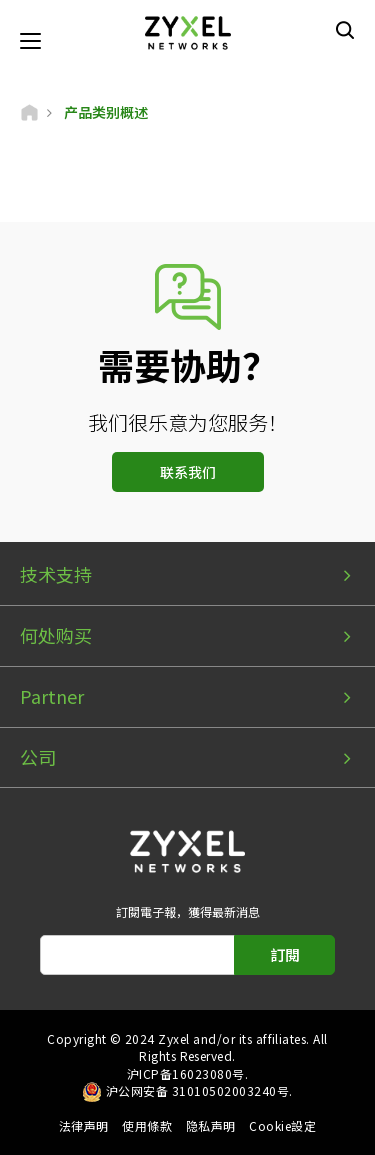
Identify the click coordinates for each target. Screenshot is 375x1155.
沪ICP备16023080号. (187, 1073)
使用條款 (147, 1125)
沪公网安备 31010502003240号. (199, 1090)
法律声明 (84, 1125)
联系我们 (188, 472)
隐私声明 (211, 1125)
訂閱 (285, 954)
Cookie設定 (282, 1125)
